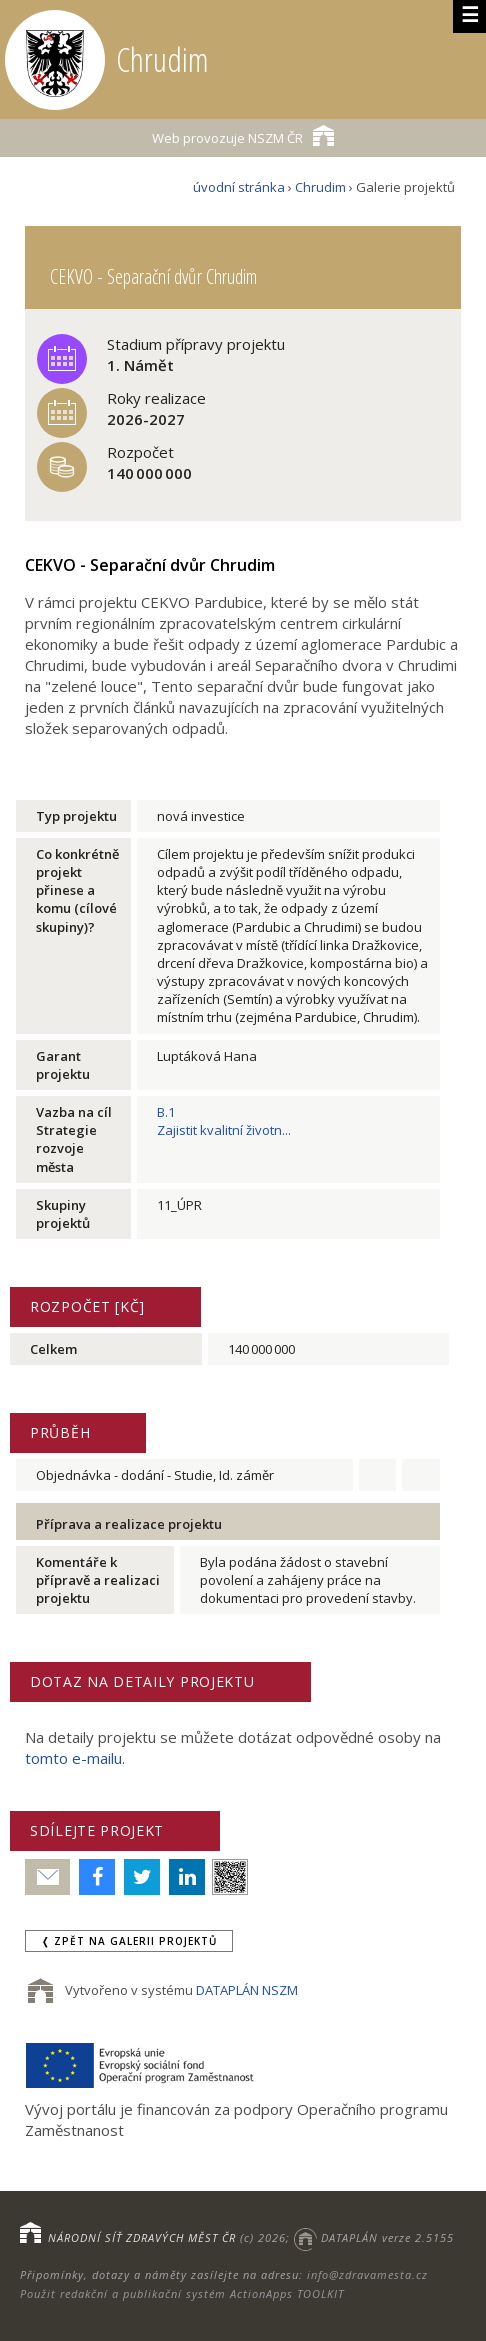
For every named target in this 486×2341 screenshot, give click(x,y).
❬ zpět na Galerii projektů (129, 1941)
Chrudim (320, 187)
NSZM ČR (243, 135)
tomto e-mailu (73, 1758)
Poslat (48, 1877)
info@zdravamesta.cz (367, 2274)
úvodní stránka (239, 187)
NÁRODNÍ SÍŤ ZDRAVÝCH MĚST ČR (142, 2237)
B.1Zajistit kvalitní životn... (224, 1121)
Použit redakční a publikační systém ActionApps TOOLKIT (182, 2293)
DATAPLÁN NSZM (247, 1990)
